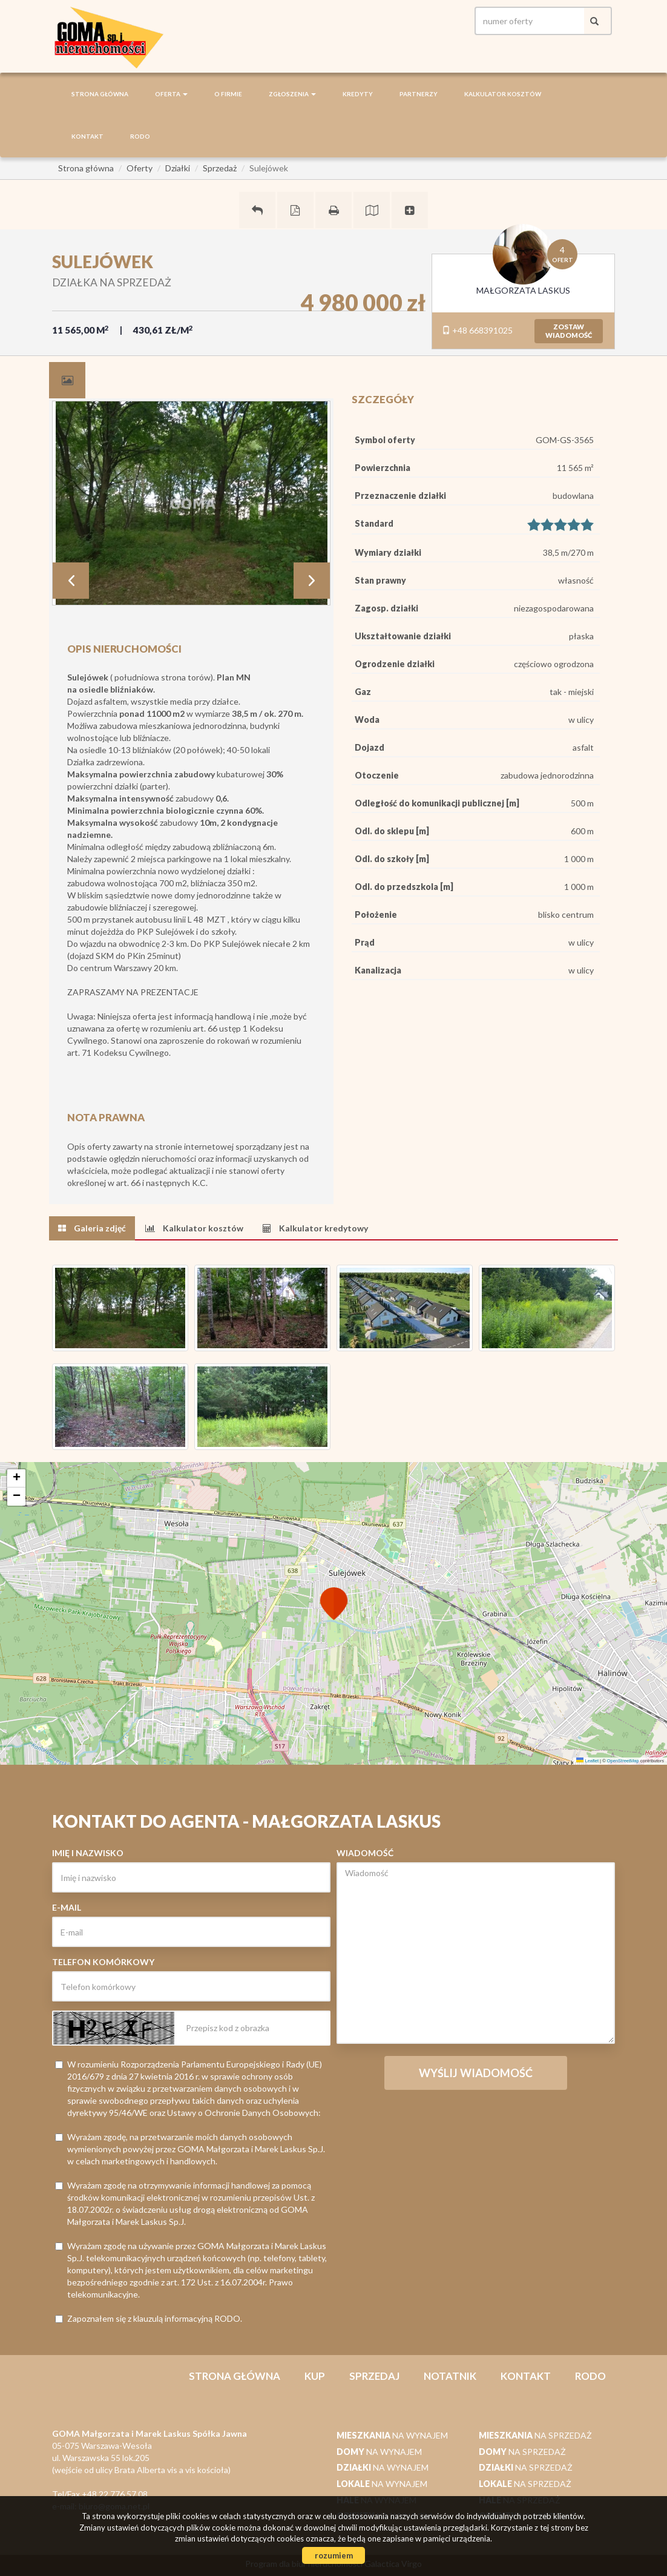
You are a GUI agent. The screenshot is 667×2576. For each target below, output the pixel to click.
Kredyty (358, 93)
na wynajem (392, 2435)
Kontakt (87, 136)
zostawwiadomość (568, 331)
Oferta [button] (171, 93)
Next (312, 580)
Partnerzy (418, 93)
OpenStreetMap (623, 1761)
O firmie (228, 93)
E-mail (66, 1907)
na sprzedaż (535, 2435)
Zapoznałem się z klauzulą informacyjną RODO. (148, 2318)
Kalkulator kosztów (502, 93)
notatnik (450, 2376)
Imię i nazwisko (87, 1853)
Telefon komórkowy (103, 1962)
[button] (333, 1596)
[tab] (67, 380)
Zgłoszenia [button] (292, 93)
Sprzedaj (374, 2376)
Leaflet (587, 1761)
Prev (71, 580)
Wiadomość (365, 1853)
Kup (314, 2376)
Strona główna (99, 93)
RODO (140, 136)
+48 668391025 (477, 330)
